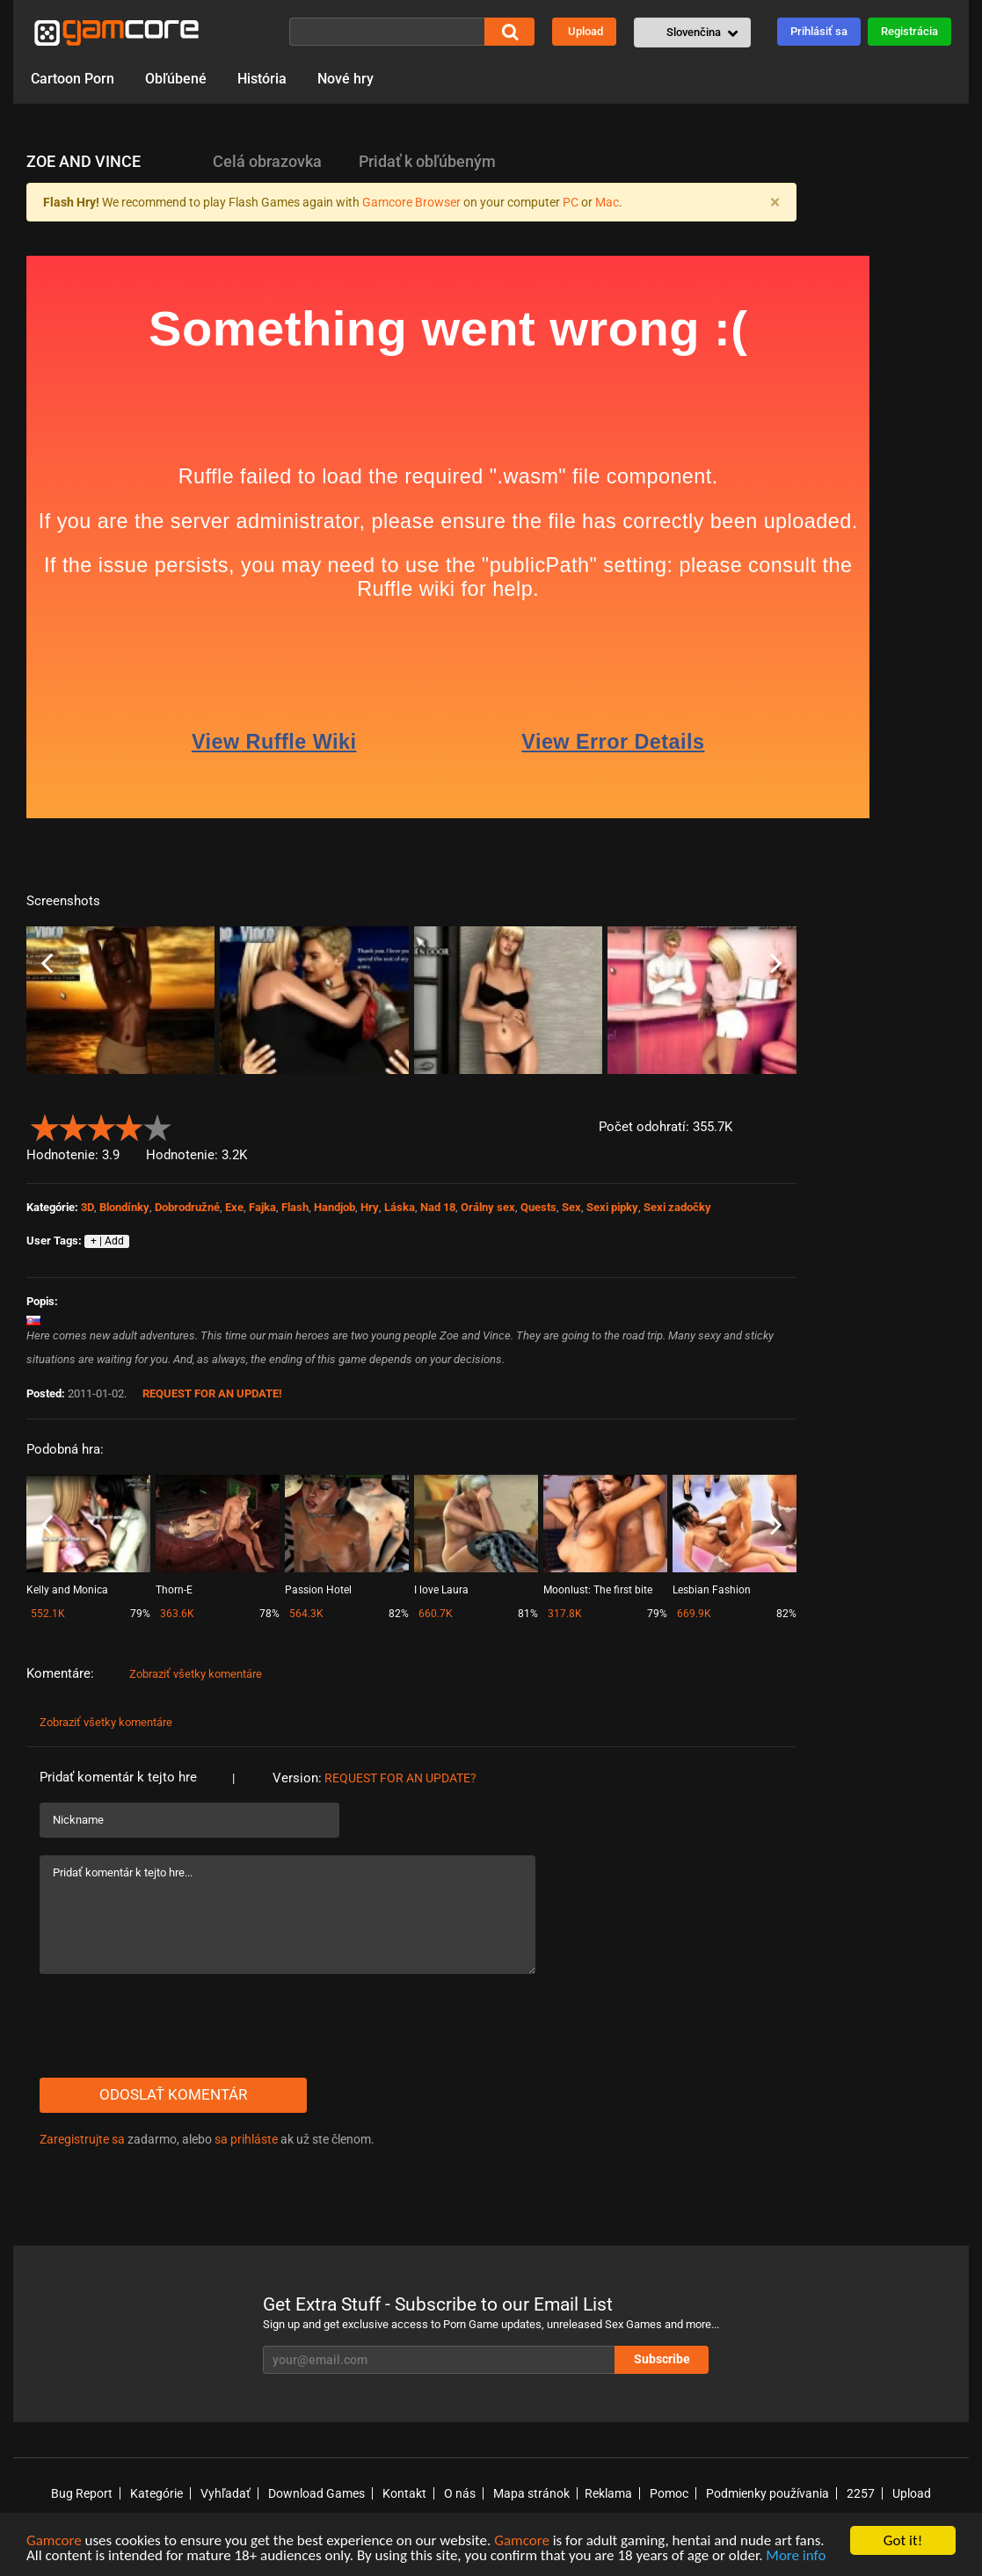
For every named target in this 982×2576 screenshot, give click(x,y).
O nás (460, 2493)
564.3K (306, 1613)
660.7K (435, 1613)
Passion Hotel (318, 1590)
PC (570, 202)
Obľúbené (176, 78)
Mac (607, 202)
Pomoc (669, 2493)
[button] (692, 32)
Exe (234, 1207)
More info (796, 2557)
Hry (369, 1207)
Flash (295, 1207)
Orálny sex (488, 1207)
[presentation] (173, 2026)
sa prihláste (246, 2139)
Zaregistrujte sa (82, 2139)
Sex (571, 1207)
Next (776, 963)
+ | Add (107, 1241)
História (262, 78)
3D (87, 1207)
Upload (585, 31)
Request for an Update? (400, 1778)
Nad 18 (437, 1207)
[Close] (775, 202)
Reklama (608, 2493)
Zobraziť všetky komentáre (195, 1673)
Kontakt (404, 2493)
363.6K (177, 1613)
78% (269, 1613)
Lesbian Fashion (712, 1590)
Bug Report (82, 2493)
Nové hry (345, 78)
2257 (861, 2493)
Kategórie (156, 2493)
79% (140, 1613)
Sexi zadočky (677, 1207)
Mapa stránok (531, 2493)
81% (528, 1613)
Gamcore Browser (411, 202)
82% (399, 1613)
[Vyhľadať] (386, 32)
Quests (538, 1207)
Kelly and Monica (67, 1590)
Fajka (262, 1207)
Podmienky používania (767, 2493)
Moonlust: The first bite (597, 1590)
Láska (399, 1207)
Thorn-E (174, 1590)
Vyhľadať (225, 2493)
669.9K (694, 1613)
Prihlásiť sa (818, 31)
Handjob (334, 1207)
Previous (47, 963)
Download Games (316, 2493)
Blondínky (124, 1207)
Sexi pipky (612, 1207)
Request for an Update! (212, 1393)
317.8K (565, 1613)
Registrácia (909, 31)
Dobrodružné (187, 1207)
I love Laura (441, 1590)
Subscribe (662, 2359)
